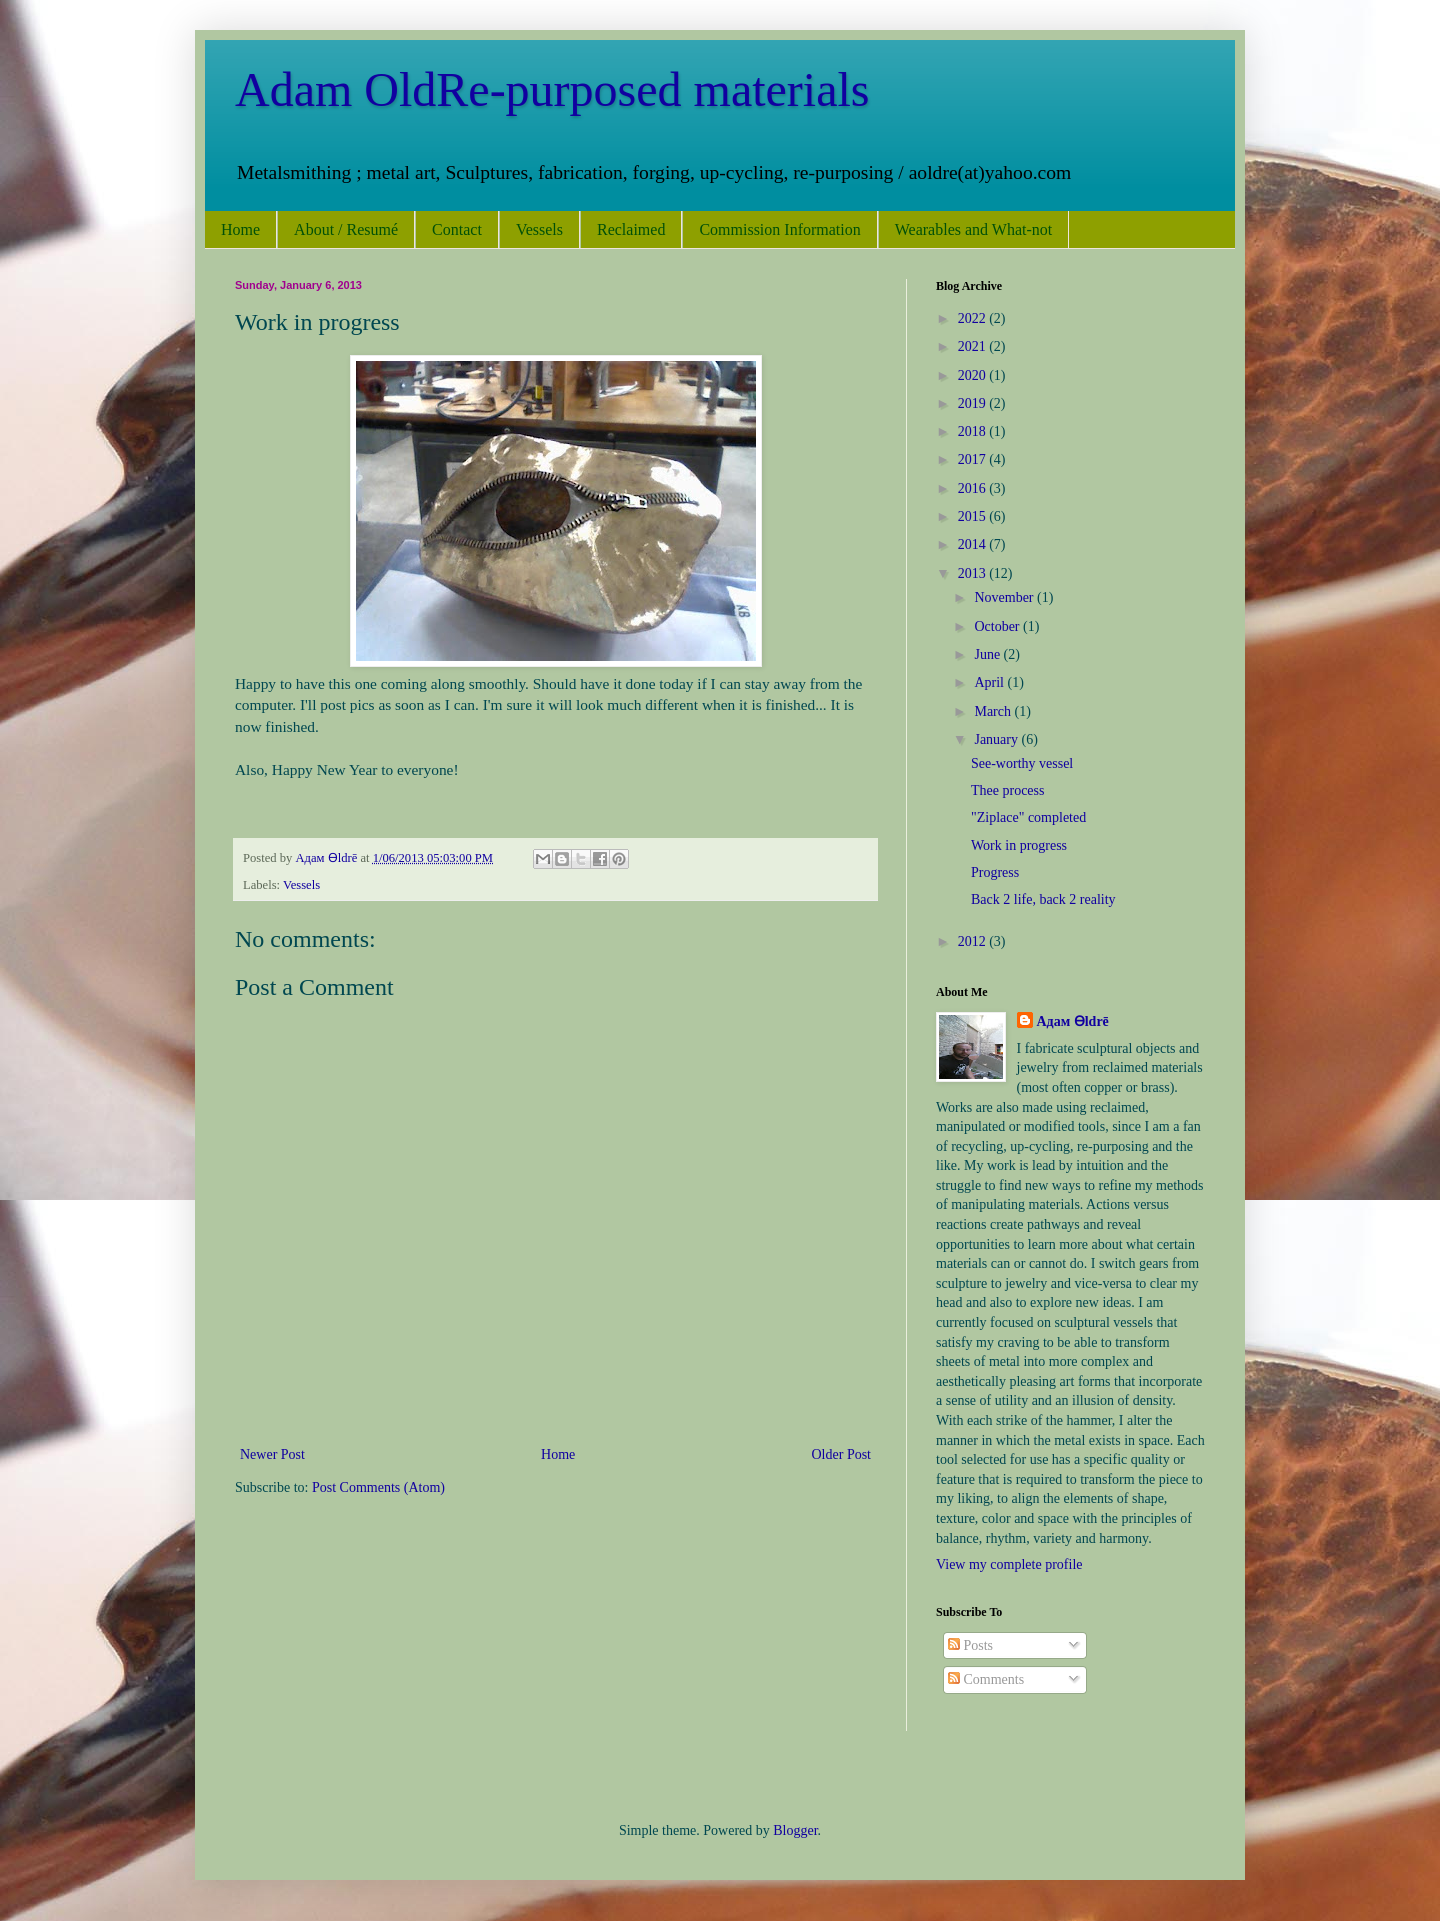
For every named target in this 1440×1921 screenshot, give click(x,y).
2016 (974, 488)
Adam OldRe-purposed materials (552, 89)
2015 (974, 516)
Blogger (795, 1830)
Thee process (1007, 790)
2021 (974, 346)
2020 (974, 375)
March (994, 711)
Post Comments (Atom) (378, 1487)
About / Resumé (346, 229)
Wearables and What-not (973, 229)
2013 (974, 573)
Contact (457, 229)
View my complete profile (1009, 1564)
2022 (974, 318)
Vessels (539, 229)
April (990, 682)
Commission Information (779, 229)
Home (240, 229)
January (997, 739)
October (998, 626)
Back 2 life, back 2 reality (1043, 899)
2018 (974, 431)
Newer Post (272, 1454)
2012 (974, 941)
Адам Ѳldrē (1073, 1021)
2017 (974, 459)
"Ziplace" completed (1028, 817)
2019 (974, 403)
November (1005, 597)
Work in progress (1019, 845)
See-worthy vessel (1022, 763)
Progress (995, 872)
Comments (986, 1679)
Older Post (842, 1454)
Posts (970, 1645)
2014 (974, 544)
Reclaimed (631, 229)
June (988, 654)
